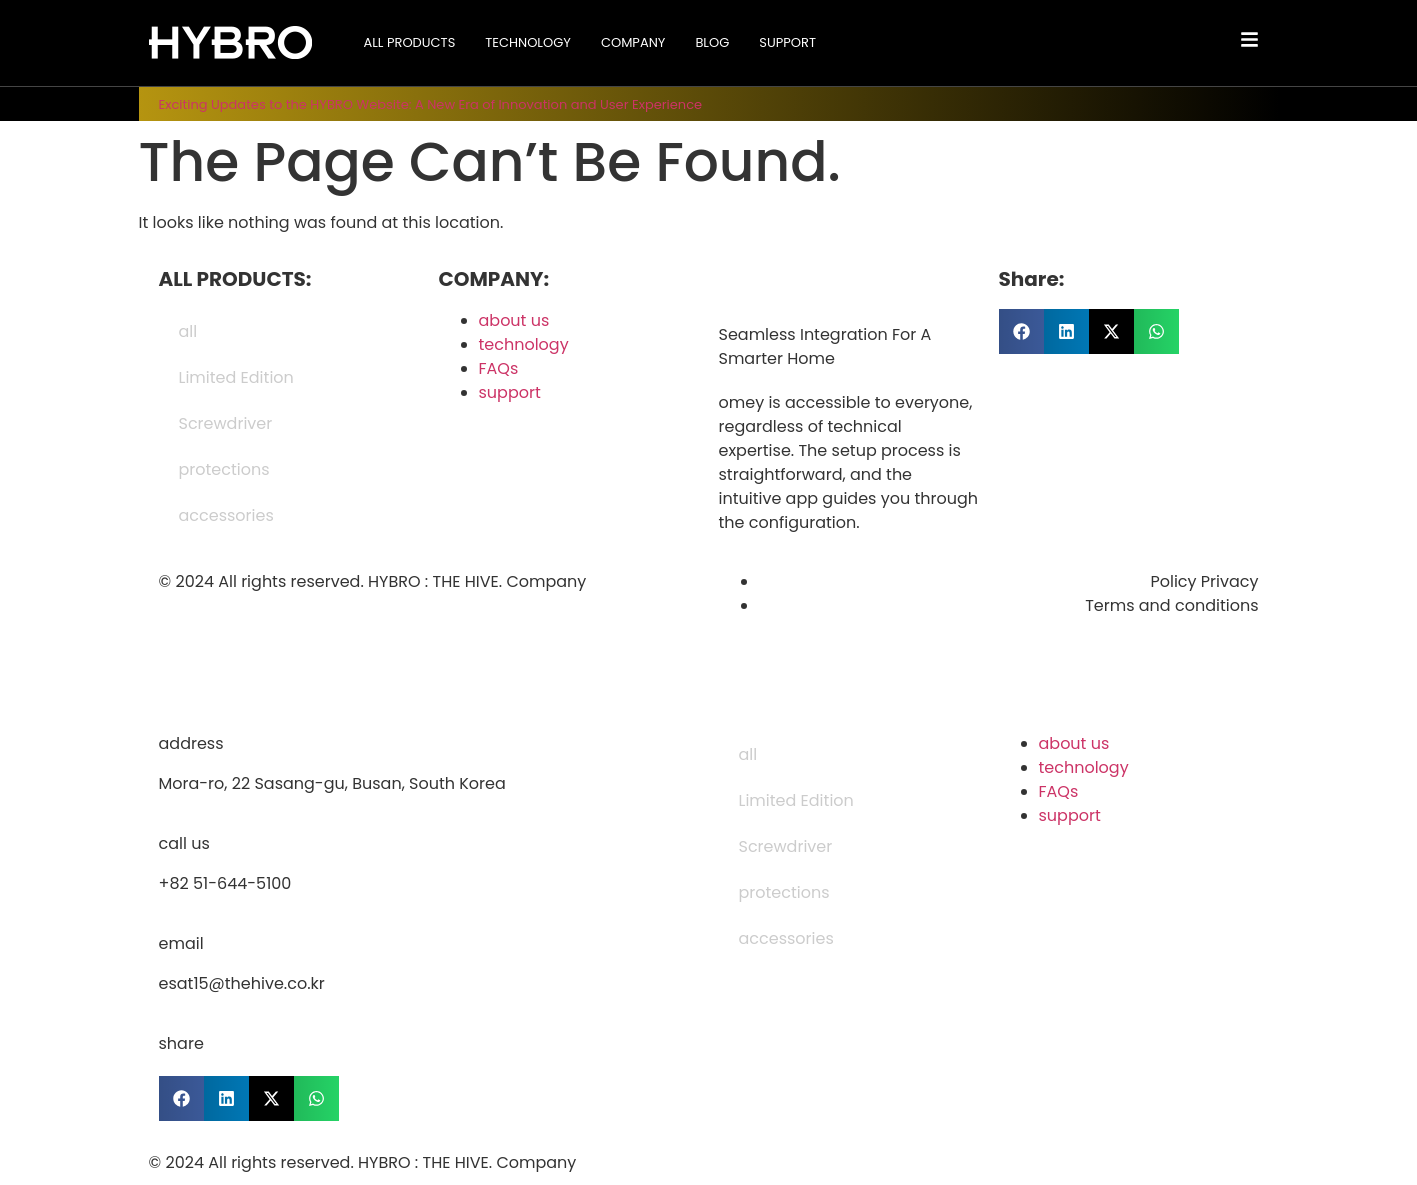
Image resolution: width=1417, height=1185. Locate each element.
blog (712, 42)
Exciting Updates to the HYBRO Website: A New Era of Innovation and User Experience (431, 104)
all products (409, 42)
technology (528, 42)
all (188, 331)
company (633, 42)
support (787, 42)
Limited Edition (236, 377)
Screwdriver (226, 423)
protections (224, 469)
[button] (1021, 331)
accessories (226, 515)
